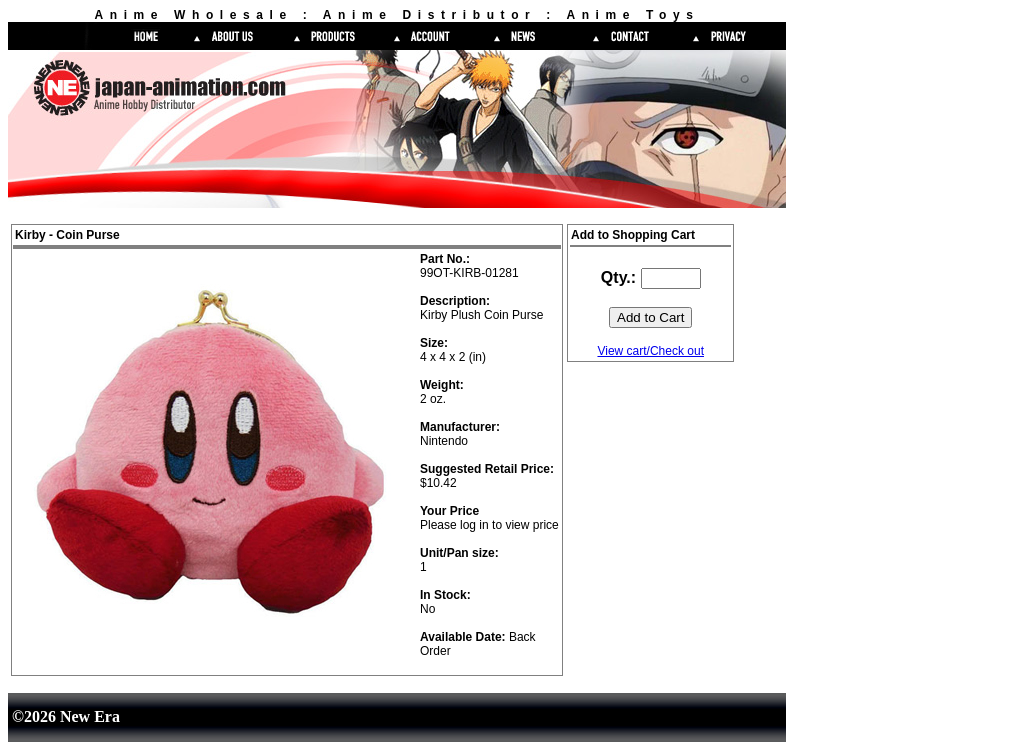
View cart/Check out (650, 351)
